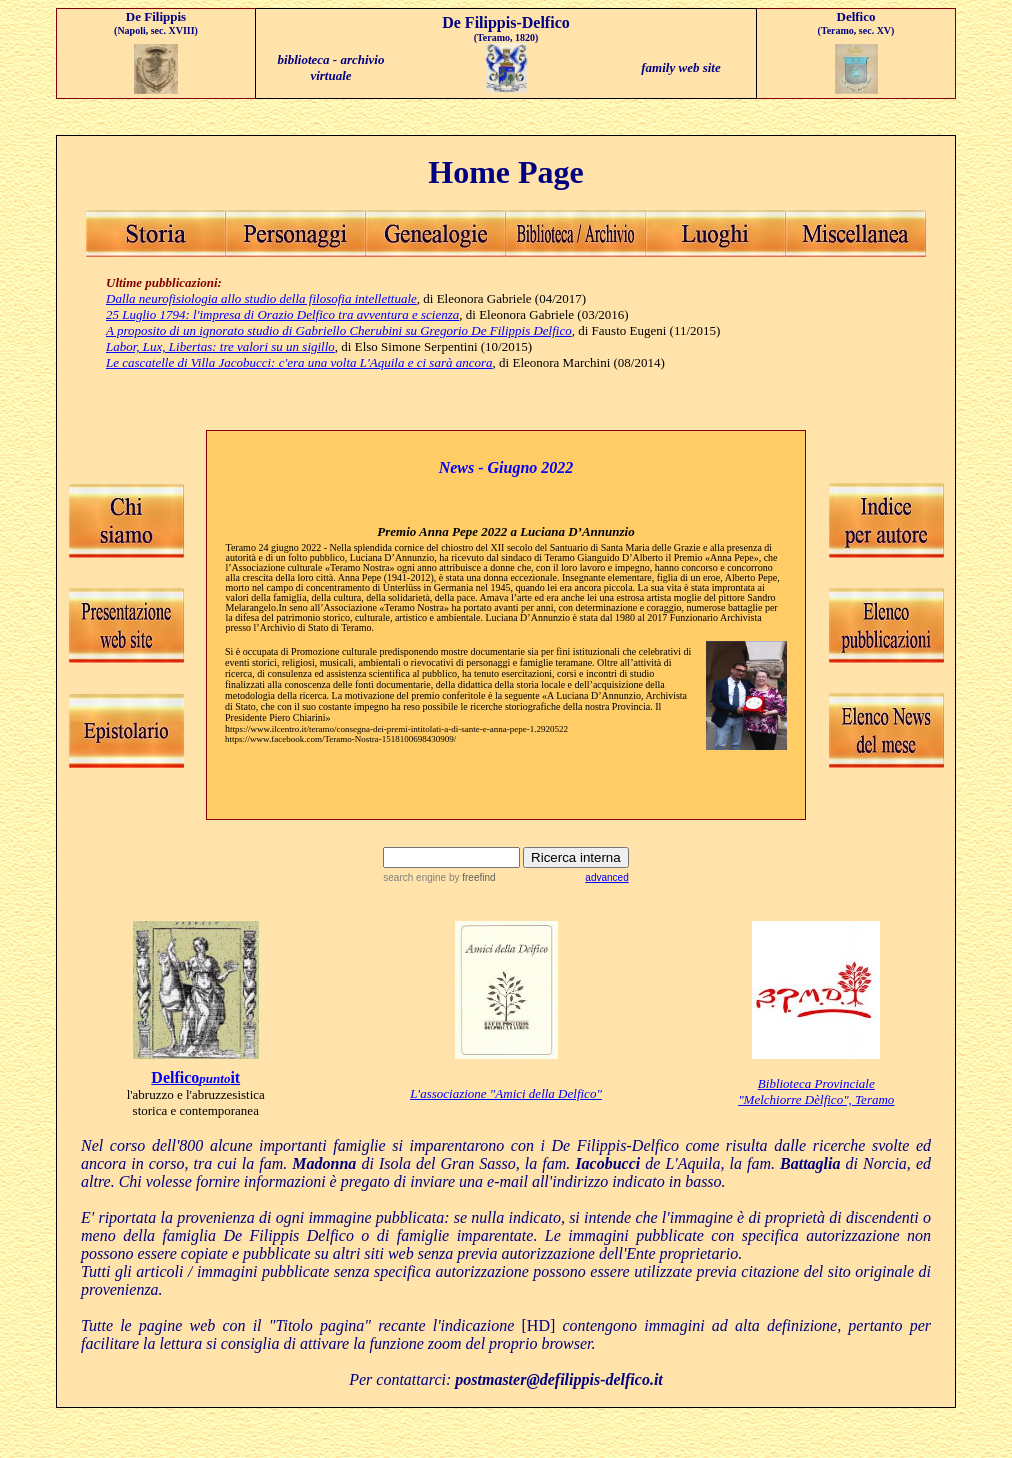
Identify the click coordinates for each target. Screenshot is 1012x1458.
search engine (414, 877)
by (470, 877)
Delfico (175, 1077)
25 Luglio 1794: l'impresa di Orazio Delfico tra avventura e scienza (282, 314)
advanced (606, 877)
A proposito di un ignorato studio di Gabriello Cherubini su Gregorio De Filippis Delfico (339, 330)
